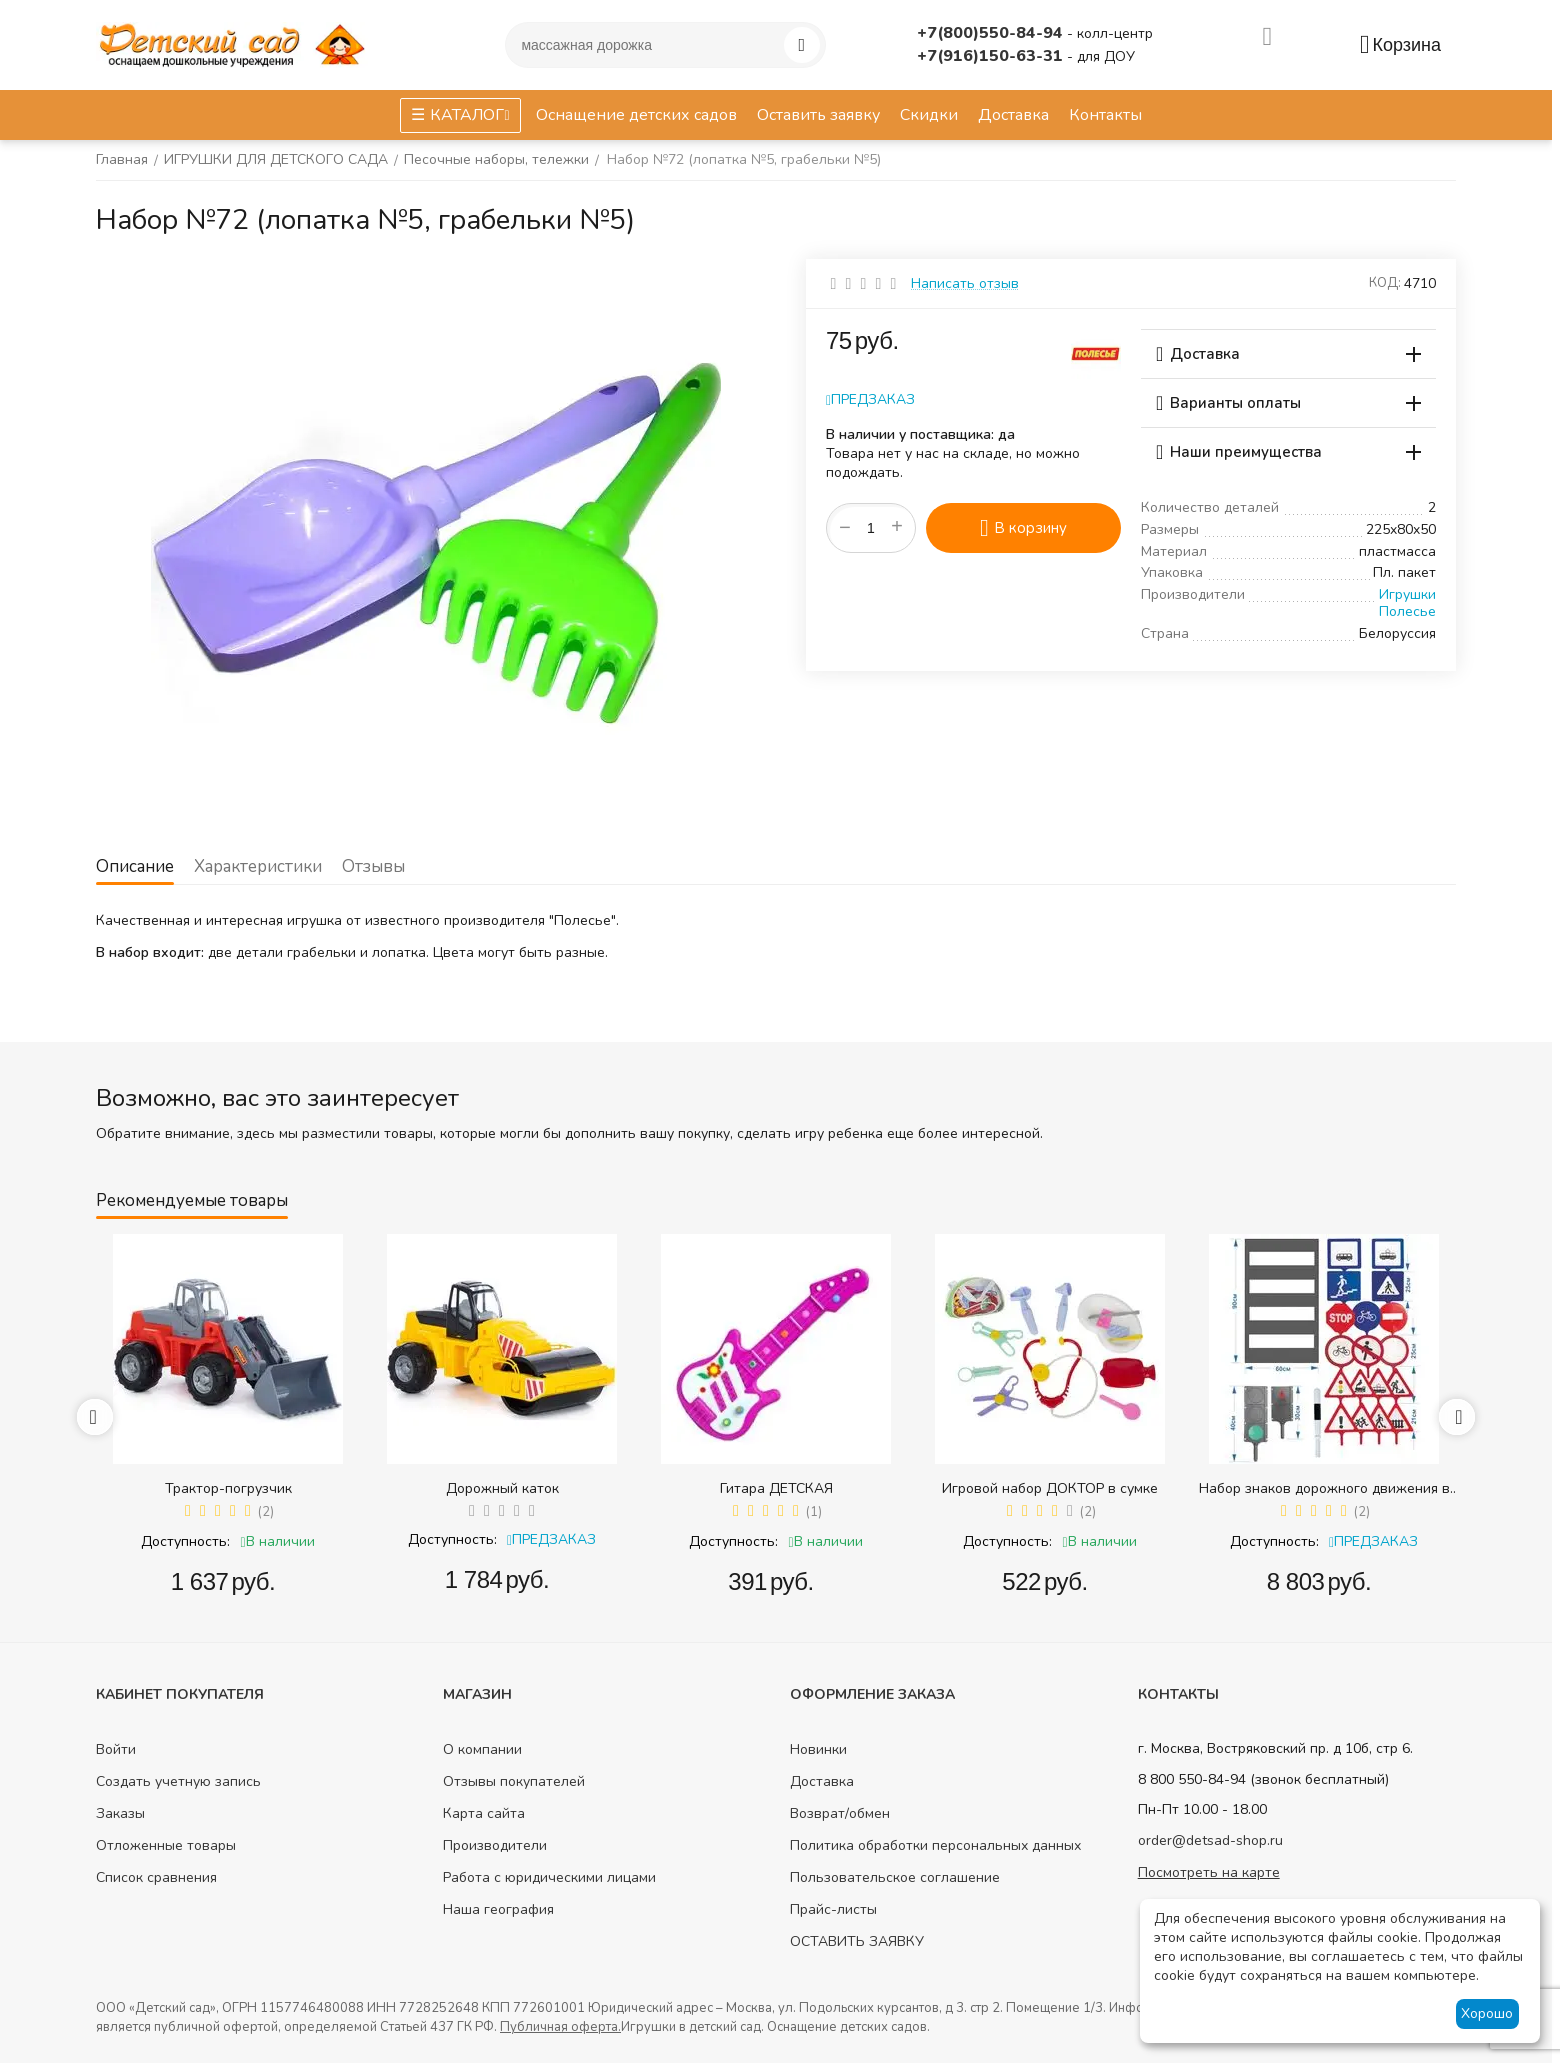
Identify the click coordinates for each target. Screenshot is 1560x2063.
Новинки (818, 1749)
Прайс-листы (833, 1909)
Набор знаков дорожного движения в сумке (1324, 1488)
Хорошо (1487, 2013)
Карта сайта (484, 1813)
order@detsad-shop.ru (1210, 1840)
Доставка (822, 1781)
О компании (482, 1749)
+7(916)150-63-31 (992, 56)
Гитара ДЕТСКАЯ (776, 1488)
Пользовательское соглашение (895, 1877)
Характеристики (258, 866)
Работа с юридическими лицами (549, 1877)
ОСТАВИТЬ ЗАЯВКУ (857, 1941)
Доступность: (185, 1541)
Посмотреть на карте (1209, 1872)
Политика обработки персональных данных (935, 1845)
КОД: (1385, 283)
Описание (135, 866)
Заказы (120, 1813)
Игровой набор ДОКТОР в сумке (1050, 1488)
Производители (495, 1845)
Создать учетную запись (178, 1781)
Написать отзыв (965, 283)
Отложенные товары (166, 1845)
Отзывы (373, 866)
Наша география (498, 1909)
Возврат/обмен (840, 1813)
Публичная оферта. (560, 2027)
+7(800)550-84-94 (992, 33)
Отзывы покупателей (514, 1781)
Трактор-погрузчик (228, 1488)
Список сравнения (156, 1877)
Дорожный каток (502, 1488)
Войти (116, 1749)
